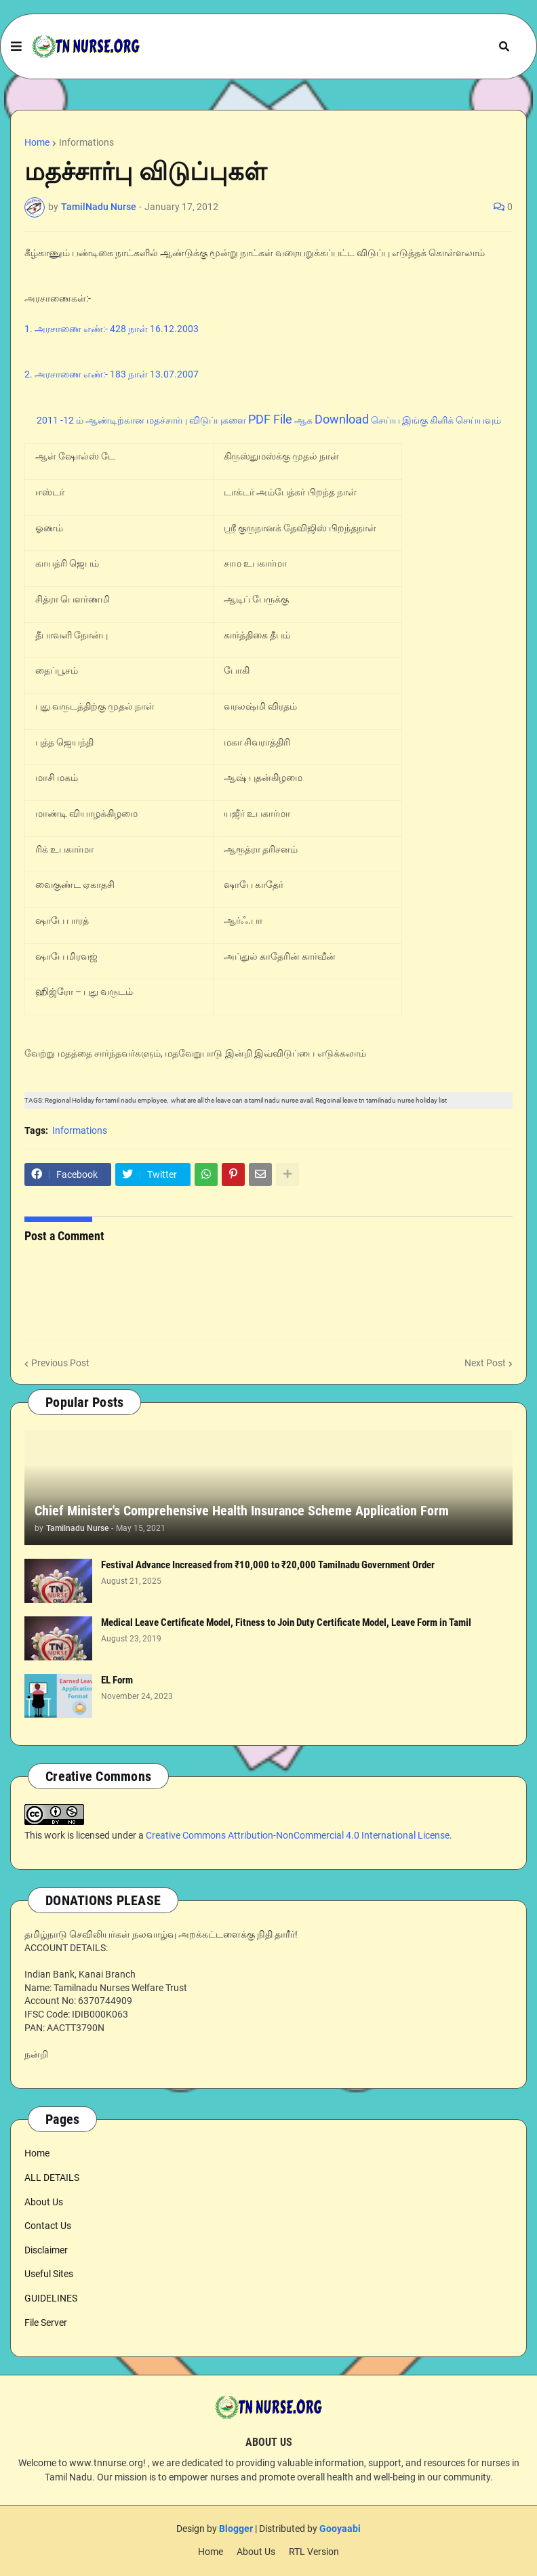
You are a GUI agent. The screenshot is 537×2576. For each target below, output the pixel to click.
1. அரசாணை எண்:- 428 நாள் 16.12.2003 (111, 328)
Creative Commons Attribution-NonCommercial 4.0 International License (298, 1835)
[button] (16, 46)
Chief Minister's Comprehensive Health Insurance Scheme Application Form (242, 1510)
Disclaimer (46, 2250)
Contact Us (47, 2225)
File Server (45, 2322)
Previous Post (60, 1362)
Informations (86, 142)
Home (36, 142)
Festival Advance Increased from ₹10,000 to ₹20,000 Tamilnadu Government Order (268, 1565)
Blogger (236, 2528)
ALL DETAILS (51, 2177)
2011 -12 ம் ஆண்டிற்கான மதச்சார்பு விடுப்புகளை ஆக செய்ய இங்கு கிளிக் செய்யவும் (269, 420)
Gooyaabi (340, 2528)
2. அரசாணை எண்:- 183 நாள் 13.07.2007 (111, 374)
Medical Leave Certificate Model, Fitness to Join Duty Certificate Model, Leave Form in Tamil (286, 1622)
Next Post (485, 1362)
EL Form (117, 1680)
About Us (43, 2201)
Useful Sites (48, 2273)
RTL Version (314, 2551)
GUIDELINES (50, 2298)
